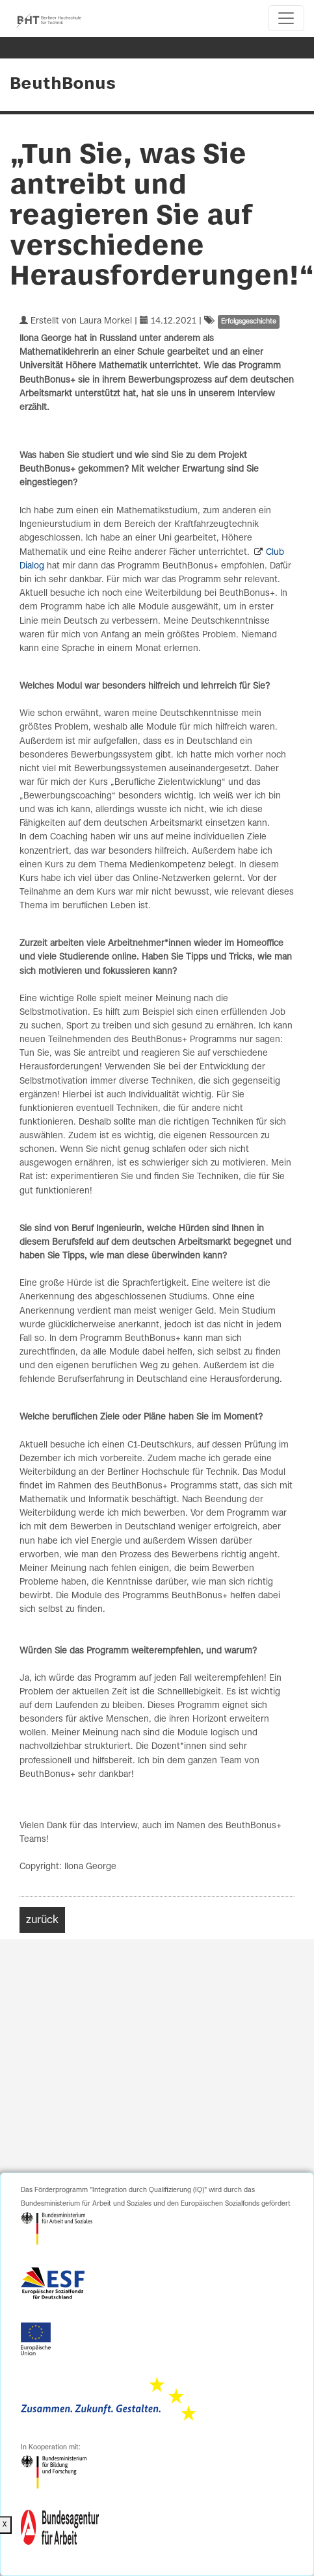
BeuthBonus (63, 84)
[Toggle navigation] (286, 18)
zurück (42, 1920)
